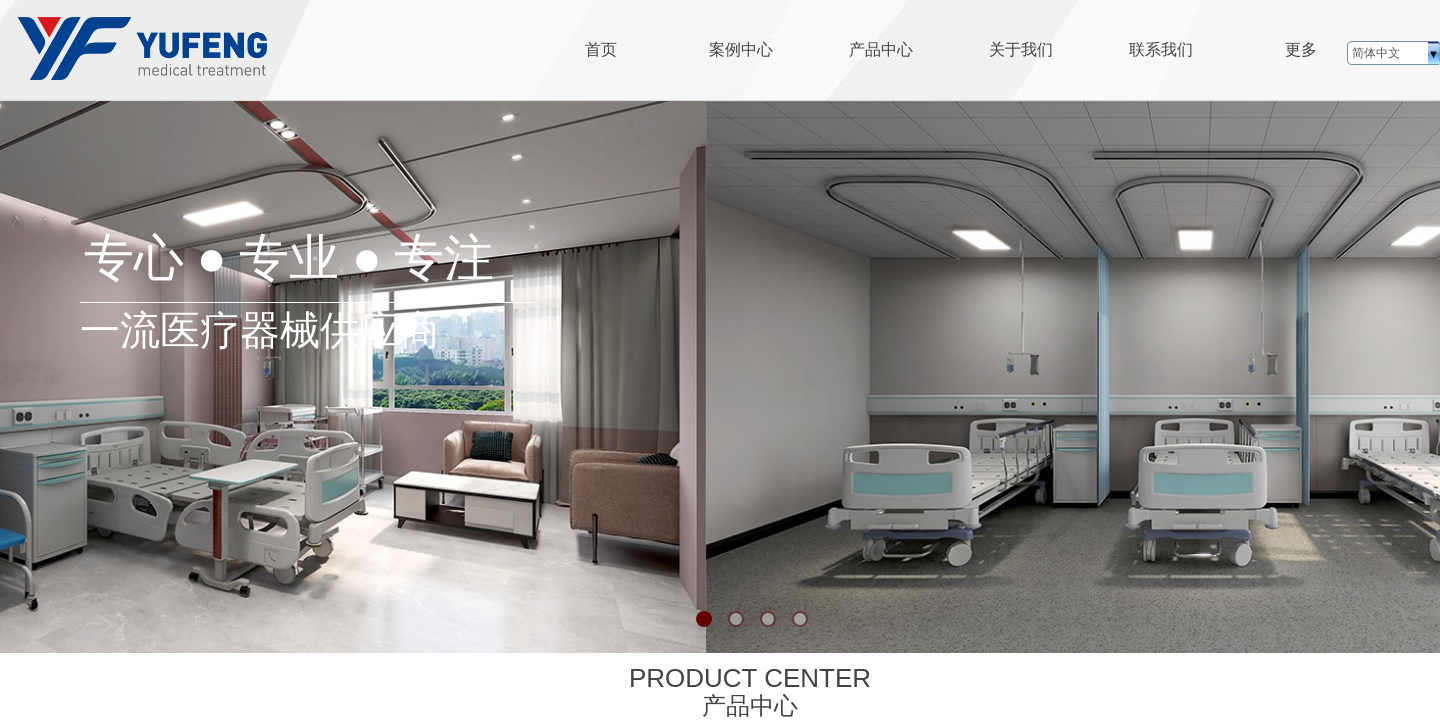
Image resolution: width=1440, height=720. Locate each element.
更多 (1301, 49)
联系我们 (1161, 49)
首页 (601, 49)
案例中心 (741, 49)
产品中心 (881, 49)
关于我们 (1021, 49)
